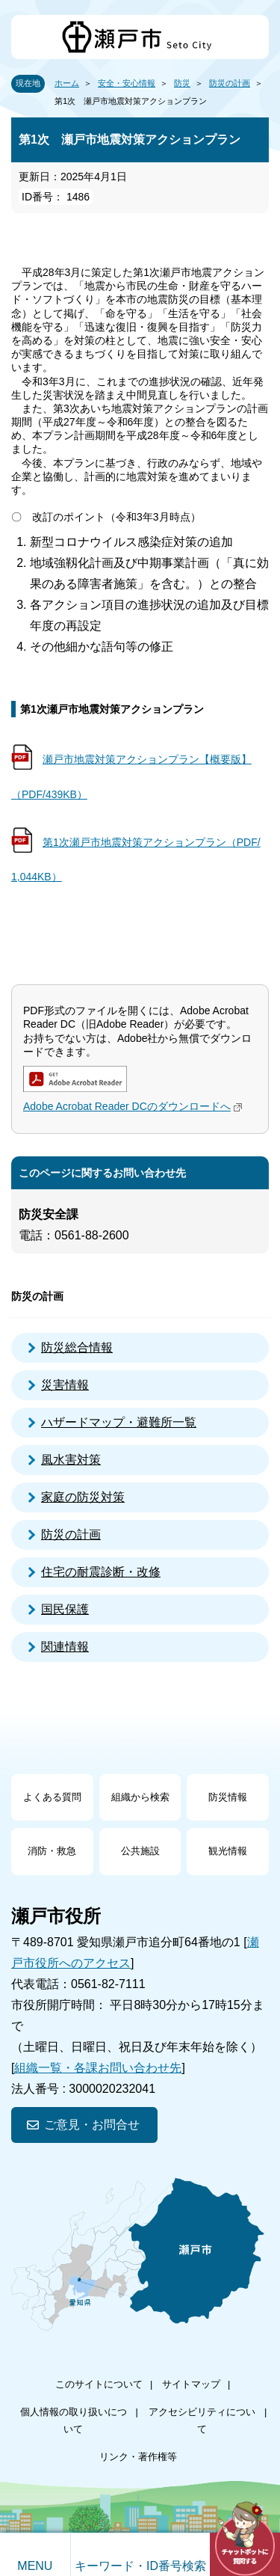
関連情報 (65, 1646)
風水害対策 (71, 1459)
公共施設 (140, 1850)
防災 (182, 83)
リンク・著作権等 (138, 2456)
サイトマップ (191, 2384)
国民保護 (65, 1609)
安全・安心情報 (126, 83)
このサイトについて (99, 2384)
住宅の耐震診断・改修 (101, 1571)
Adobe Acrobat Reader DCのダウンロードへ (134, 1106)
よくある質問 (52, 1797)
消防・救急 (52, 1850)
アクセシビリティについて (202, 2420)
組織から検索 (140, 1797)
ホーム (67, 83)
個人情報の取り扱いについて (73, 2420)
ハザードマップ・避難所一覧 (118, 1422)
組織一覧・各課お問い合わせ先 (97, 2067)
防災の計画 (229, 83)
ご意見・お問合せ (92, 2124)
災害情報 (65, 1385)
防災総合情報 (77, 1347)
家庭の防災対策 (83, 1497)
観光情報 (227, 1850)
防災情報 (227, 1797)
